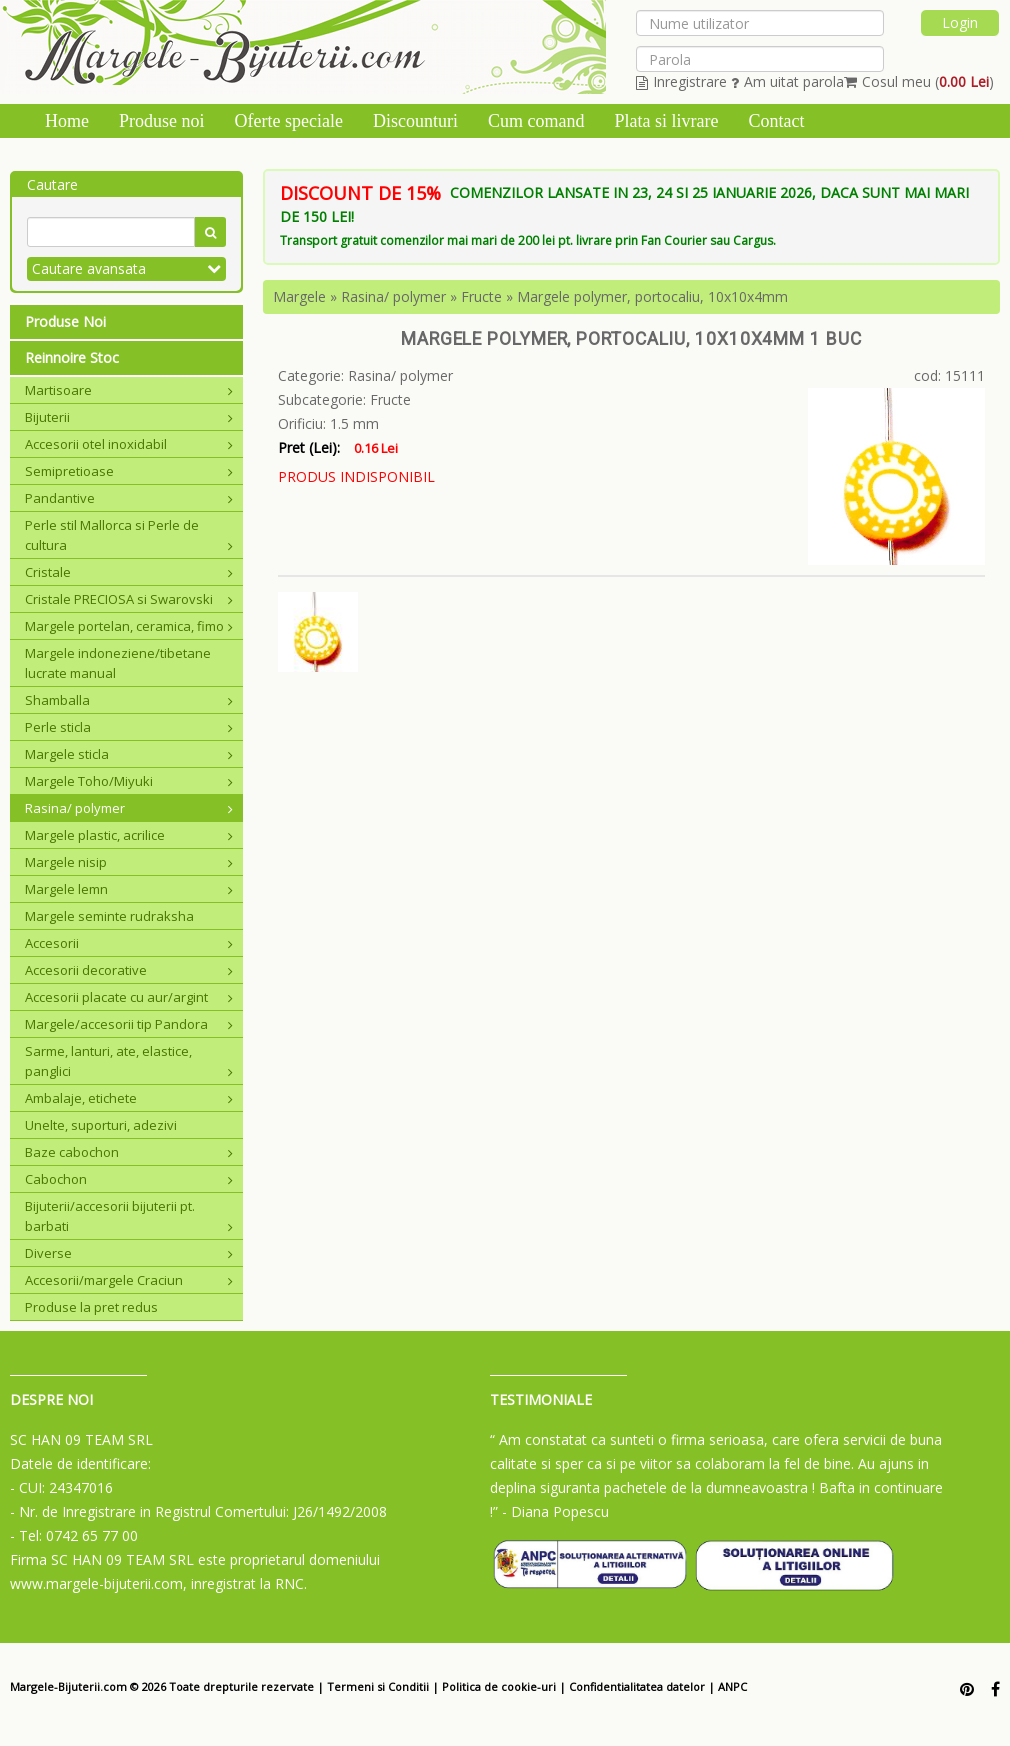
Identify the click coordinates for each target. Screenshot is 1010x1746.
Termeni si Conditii (378, 1686)
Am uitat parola (787, 81)
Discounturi (415, 121)
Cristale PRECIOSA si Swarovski (129, 599)
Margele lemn (129, 889)
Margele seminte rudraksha (109, 916)
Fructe (481, 296)
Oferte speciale (289, 121)
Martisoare (129, 390)
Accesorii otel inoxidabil (129, 444)
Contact (776, 121)
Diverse (129, 1253)
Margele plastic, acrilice (129, 835)
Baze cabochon (129, 1152)
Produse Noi (65, 321)
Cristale (129, 572)
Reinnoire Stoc (72, 357)
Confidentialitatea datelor (637, 1686)
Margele (299, 296)
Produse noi (162, 121)
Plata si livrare (666, 121)
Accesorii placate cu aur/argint (129, 997)
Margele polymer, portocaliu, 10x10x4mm (652, 296)
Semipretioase (129, 471)
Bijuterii (129, 417)
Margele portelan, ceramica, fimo (129, 626)
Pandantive (129, 498)
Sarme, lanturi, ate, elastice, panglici (129, 1061)
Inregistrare (681, 81)
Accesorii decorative (129, 970)
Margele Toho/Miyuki (129, 781)
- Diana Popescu (555, 1511)
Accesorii (129, 943)
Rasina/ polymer (129, 808)
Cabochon (129, 1179)
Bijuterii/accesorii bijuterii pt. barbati (129, 1216)
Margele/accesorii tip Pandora (129, 1024)
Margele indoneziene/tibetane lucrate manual (118, 663)
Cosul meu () (919, 81)
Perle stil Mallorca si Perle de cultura (129, 535)
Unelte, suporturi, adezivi (101, 1125)
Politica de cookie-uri (499, 1686)
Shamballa (129, 700)
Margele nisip (129, 862)
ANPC (732, 1686)
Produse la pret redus (91, 1307)
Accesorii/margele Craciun (129, 1280)
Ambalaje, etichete (129, 1098)
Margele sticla (129, 754)
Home (67, 121)
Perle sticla (129, 727)
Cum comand (536, 121)
